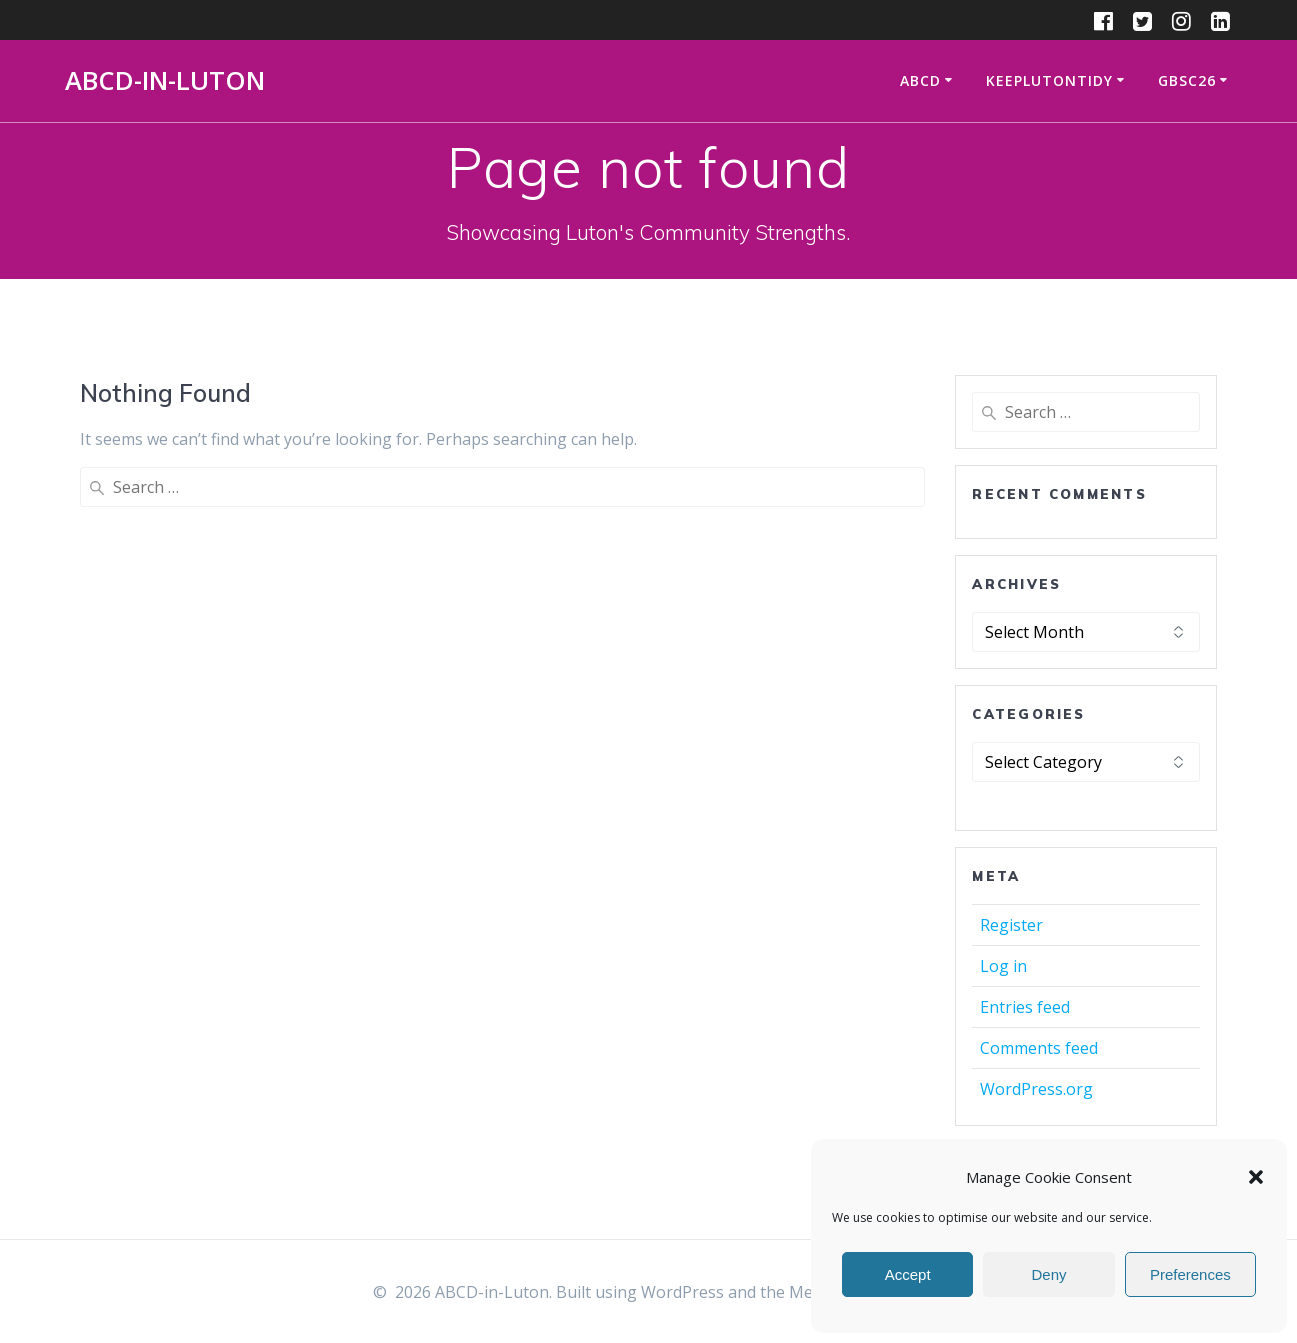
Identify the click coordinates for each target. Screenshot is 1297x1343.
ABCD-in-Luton (165, 81)
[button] (1256, 1177)
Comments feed (1039, 1048)
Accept (908, 1274)
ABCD (920, 80)
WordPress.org (1036, 1089)
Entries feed (1025, 1007)
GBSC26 (1187, 80)
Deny (1048, 1274)
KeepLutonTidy (1049, 80)
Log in (1003, 966)
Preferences (1190, 1274)
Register (1011, 925)
